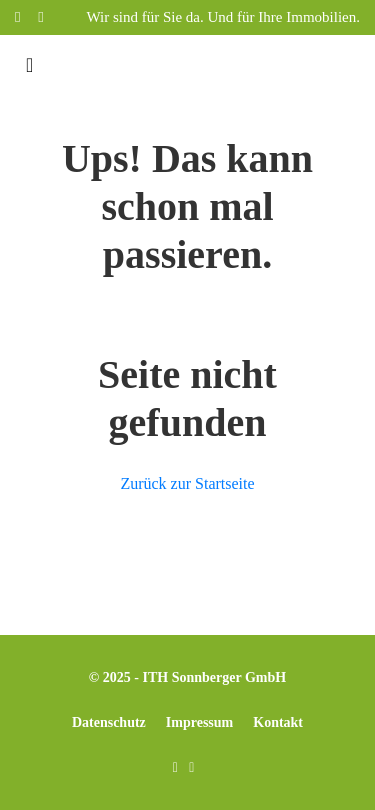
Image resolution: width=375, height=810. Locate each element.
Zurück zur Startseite (187, 483)
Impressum (199, 722)
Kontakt (278, 722)
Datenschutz (109, 722)
